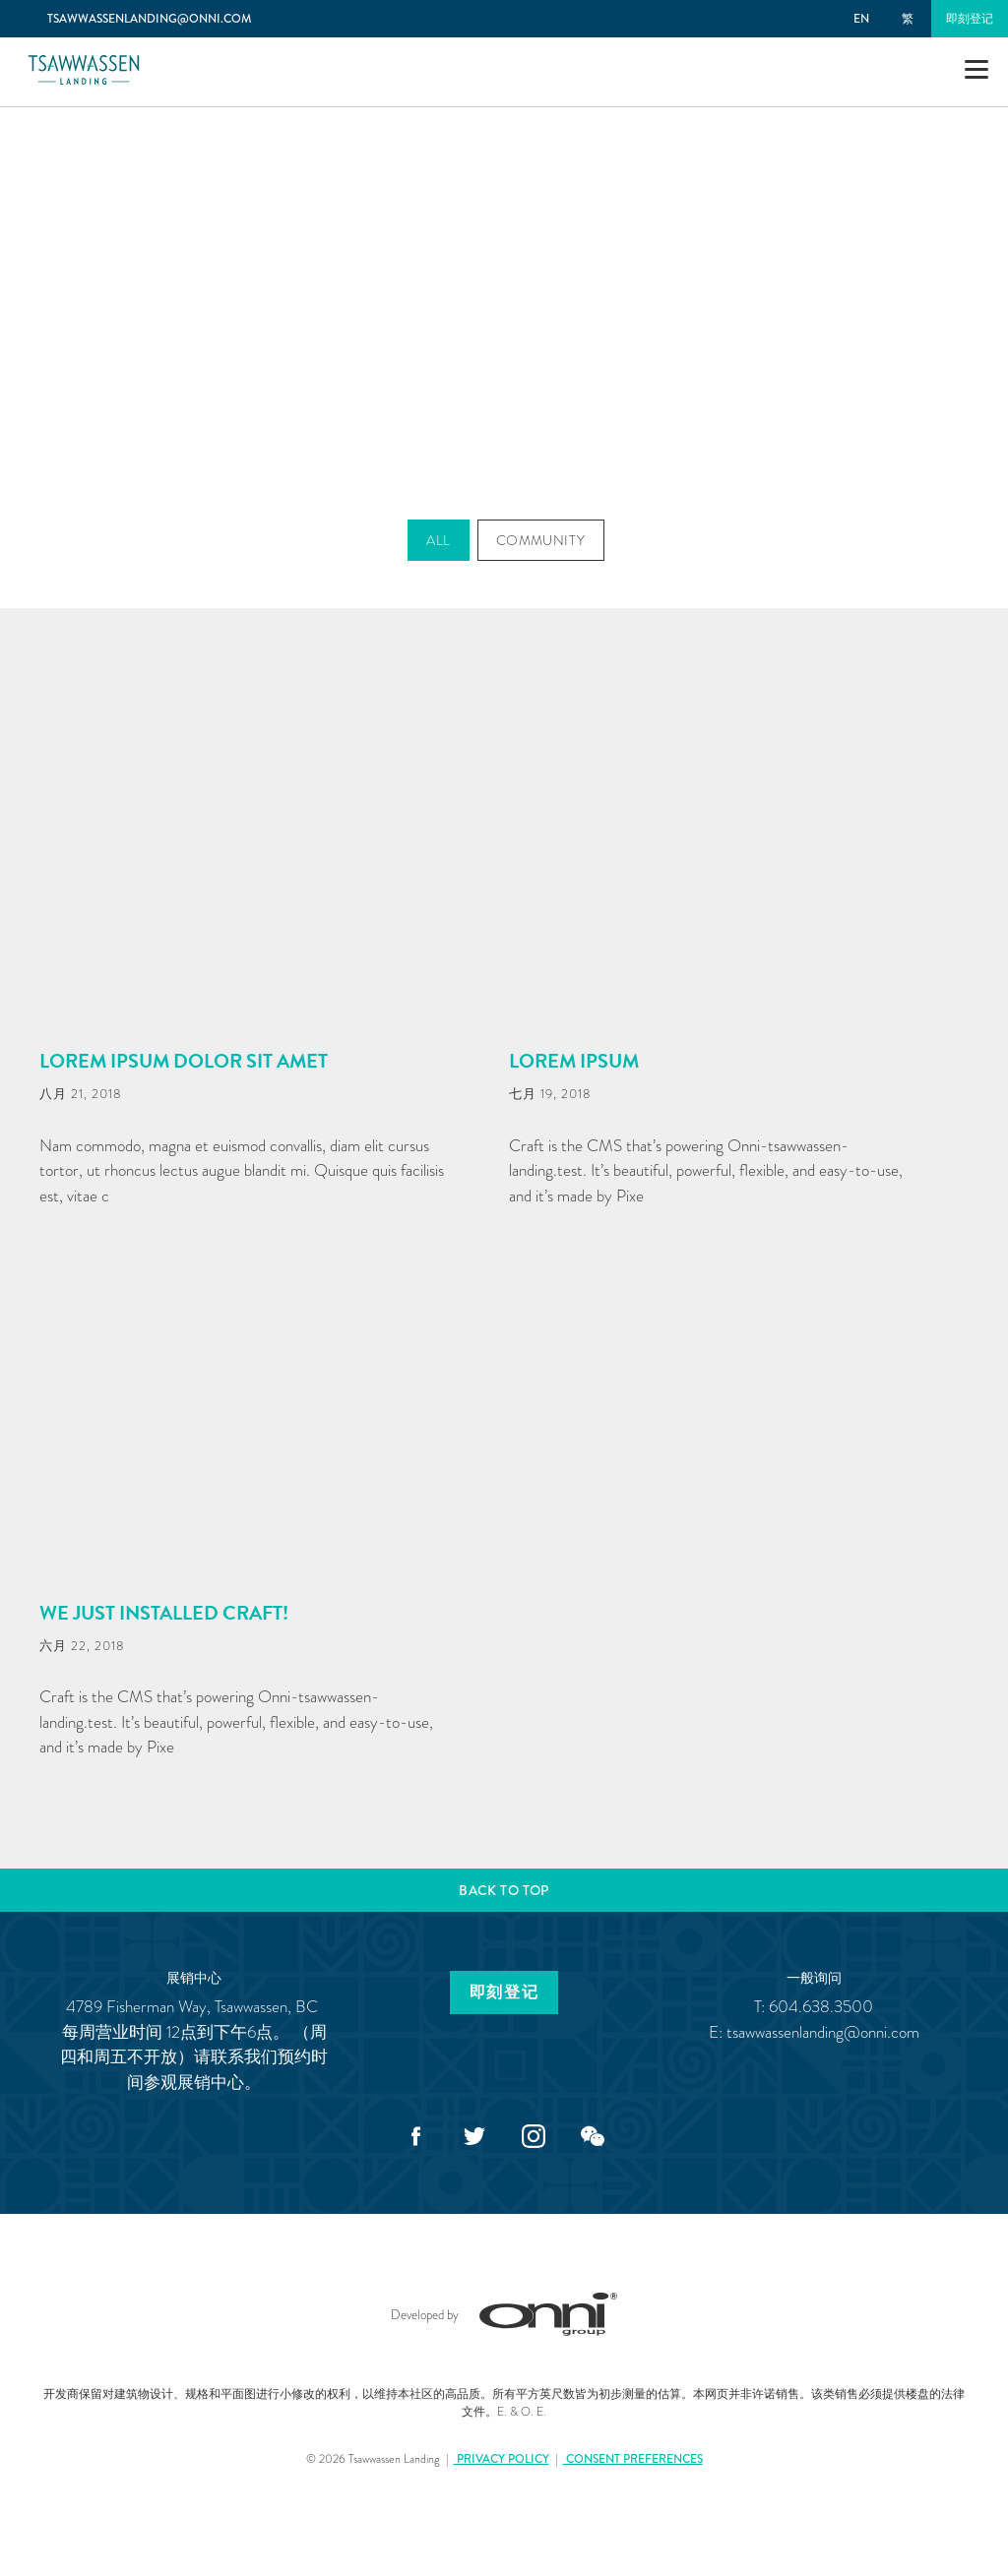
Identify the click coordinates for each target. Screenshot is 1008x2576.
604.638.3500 (821, 2006)
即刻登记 (969, 19)
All (438, 540)
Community (541, 540)
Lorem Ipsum (574, 1060)
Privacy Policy (501, 2459)
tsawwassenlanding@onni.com (822, 2032)
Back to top (504, 1890)
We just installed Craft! (163, 1612)
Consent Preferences (633, 2459)
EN (861, 19)
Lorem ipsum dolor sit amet (183, 1060)
